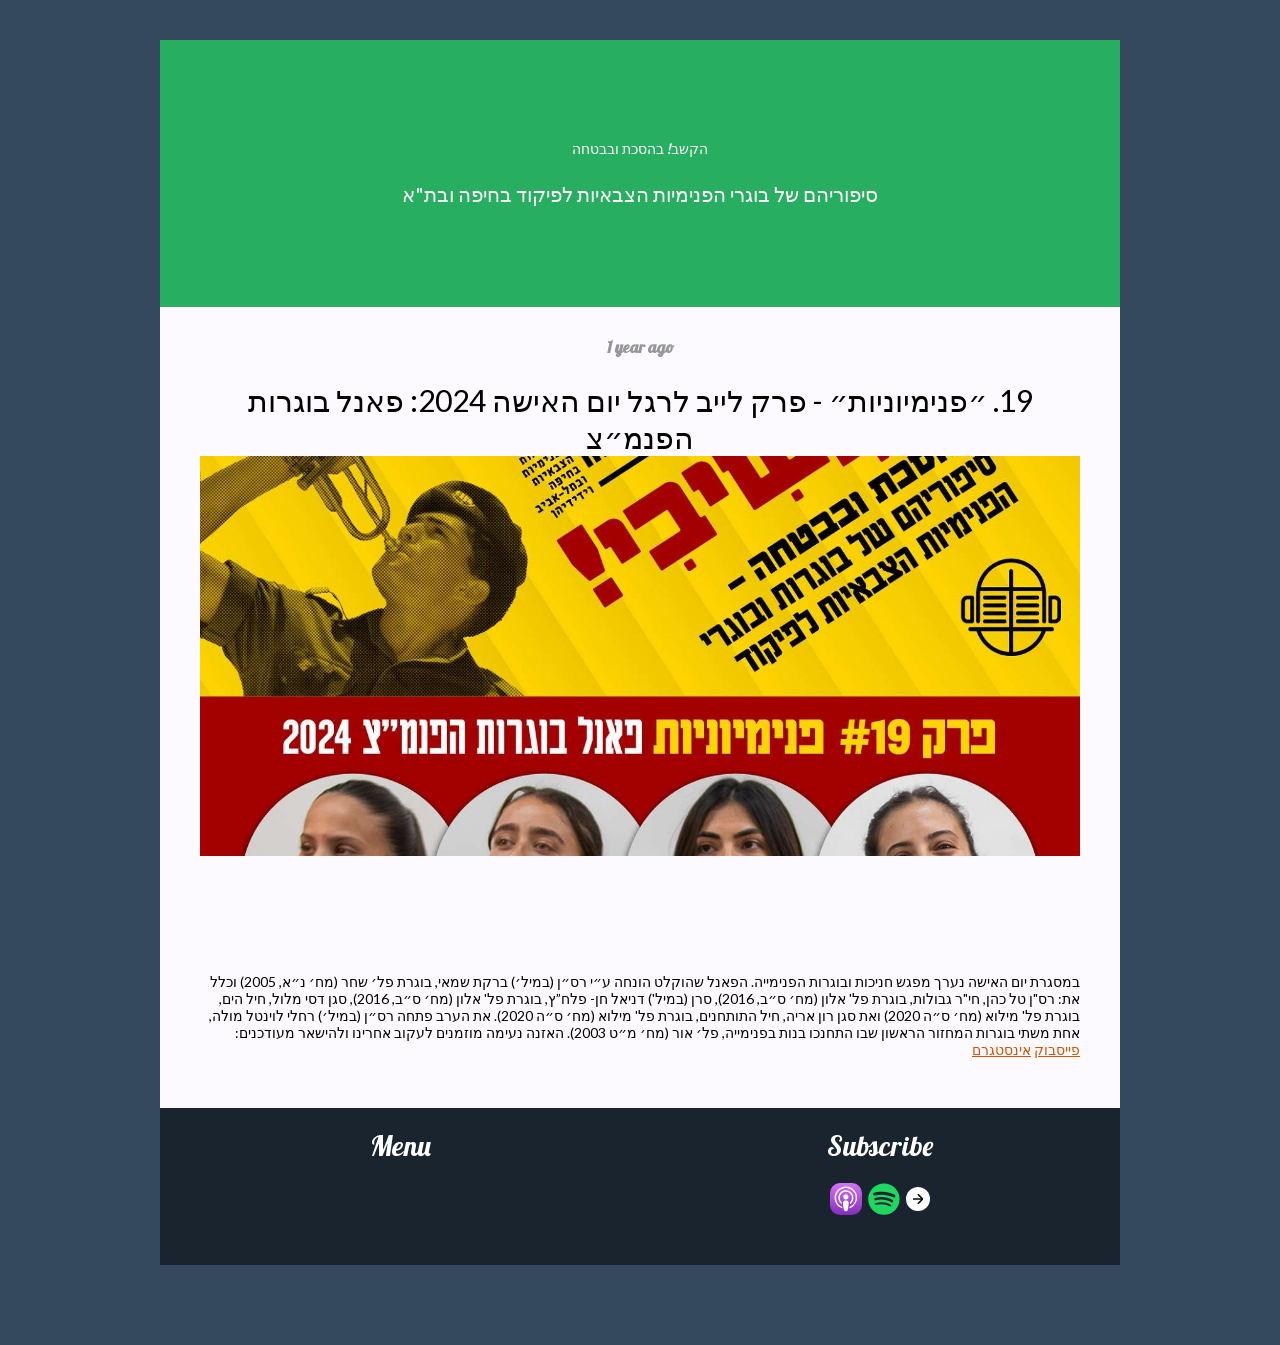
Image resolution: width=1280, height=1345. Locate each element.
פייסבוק (1057, 1049)
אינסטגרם (1001, 1049)
